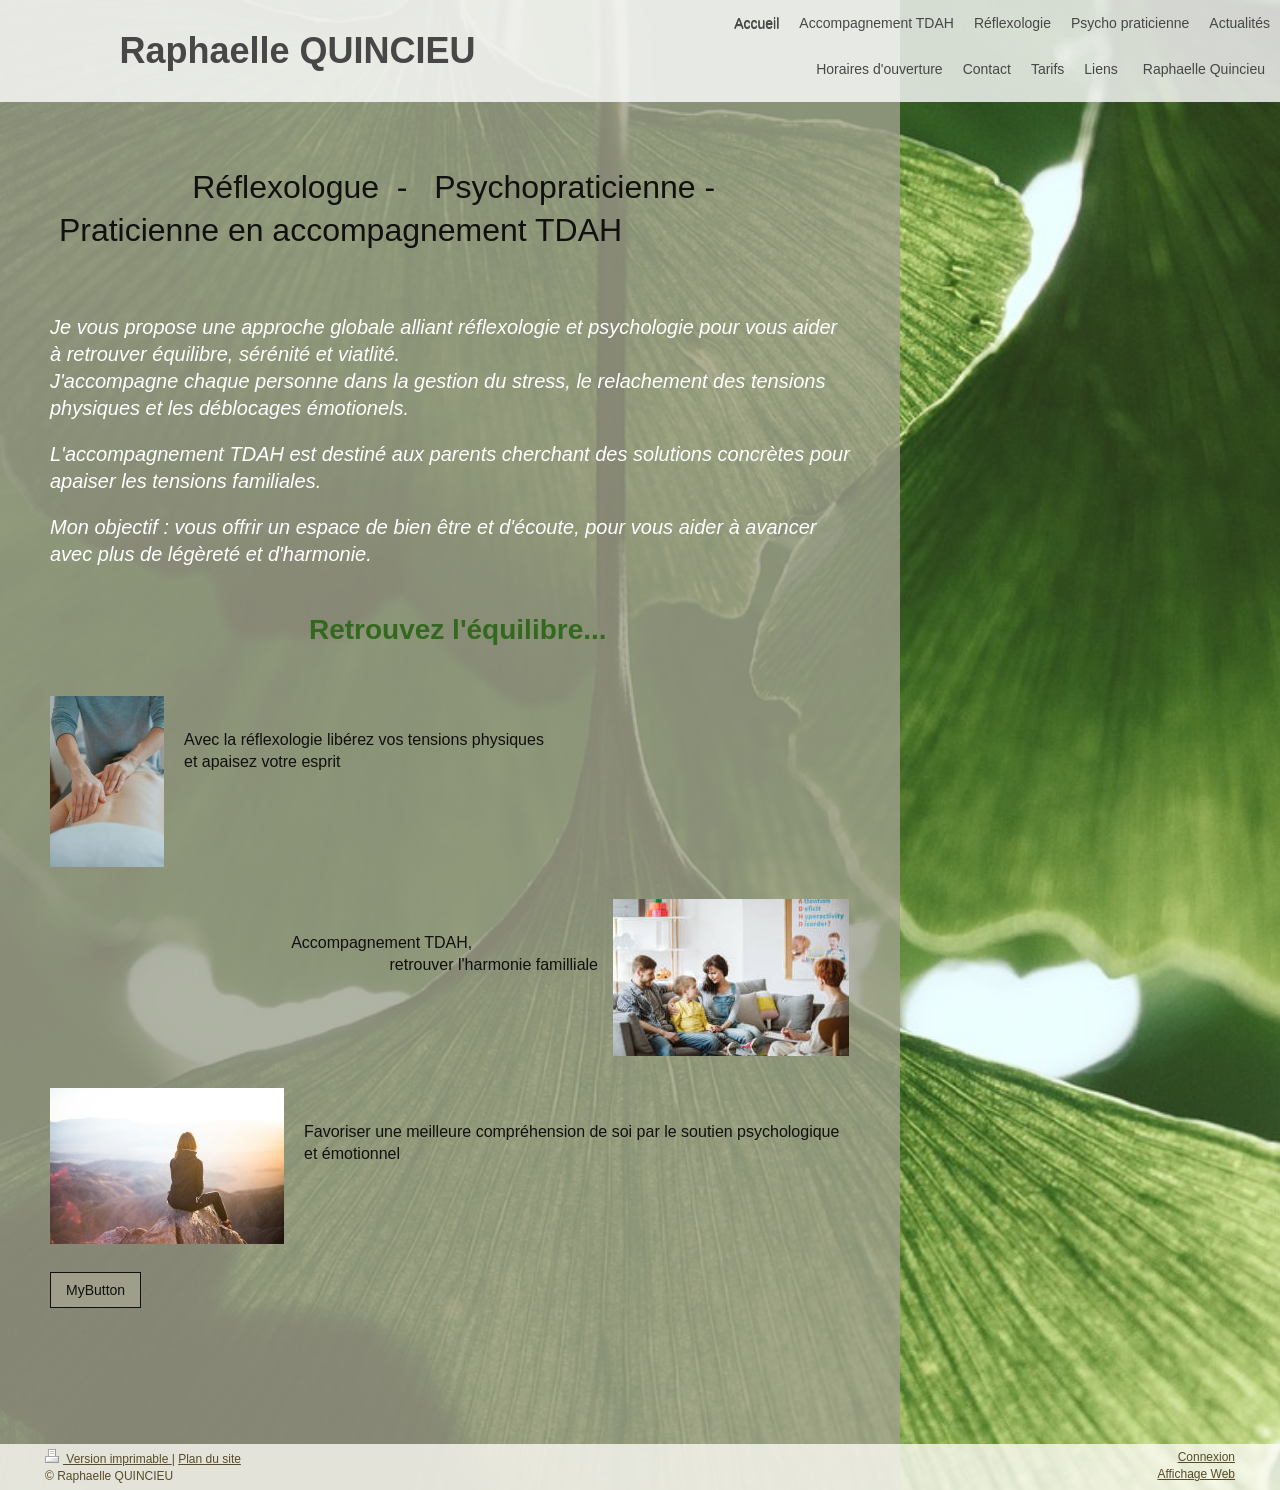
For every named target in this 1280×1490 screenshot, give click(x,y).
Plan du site (209, 1459)
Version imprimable (108, 1459)
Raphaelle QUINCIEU (297, 50)
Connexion (1206, 1457)
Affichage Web (1196, 1474)
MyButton (95, 1290)
